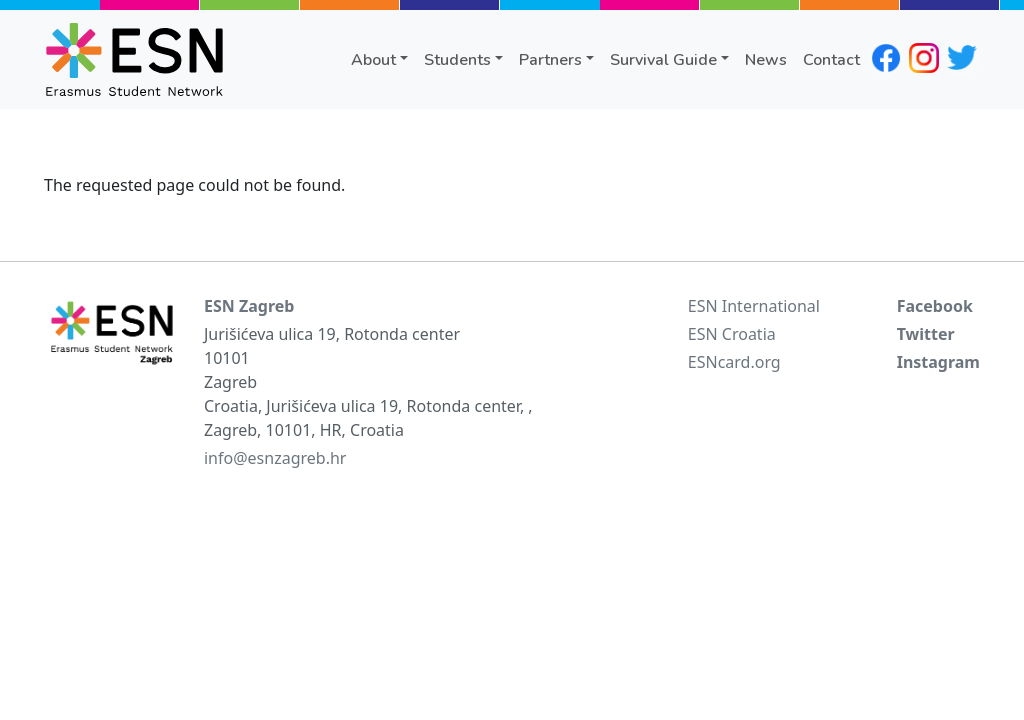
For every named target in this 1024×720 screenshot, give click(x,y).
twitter (962, 58)
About (373, 60)
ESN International (754, 306)
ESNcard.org (734, 362)
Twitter (926, 334)
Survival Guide (663, 60)
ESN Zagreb (249, 306)
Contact (831, 60)
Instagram (938, 362)
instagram (924, 58)
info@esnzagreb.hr (275, 458)
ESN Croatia (732, 334)
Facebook (935, 306)
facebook (886, 58)
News (766, 60)
